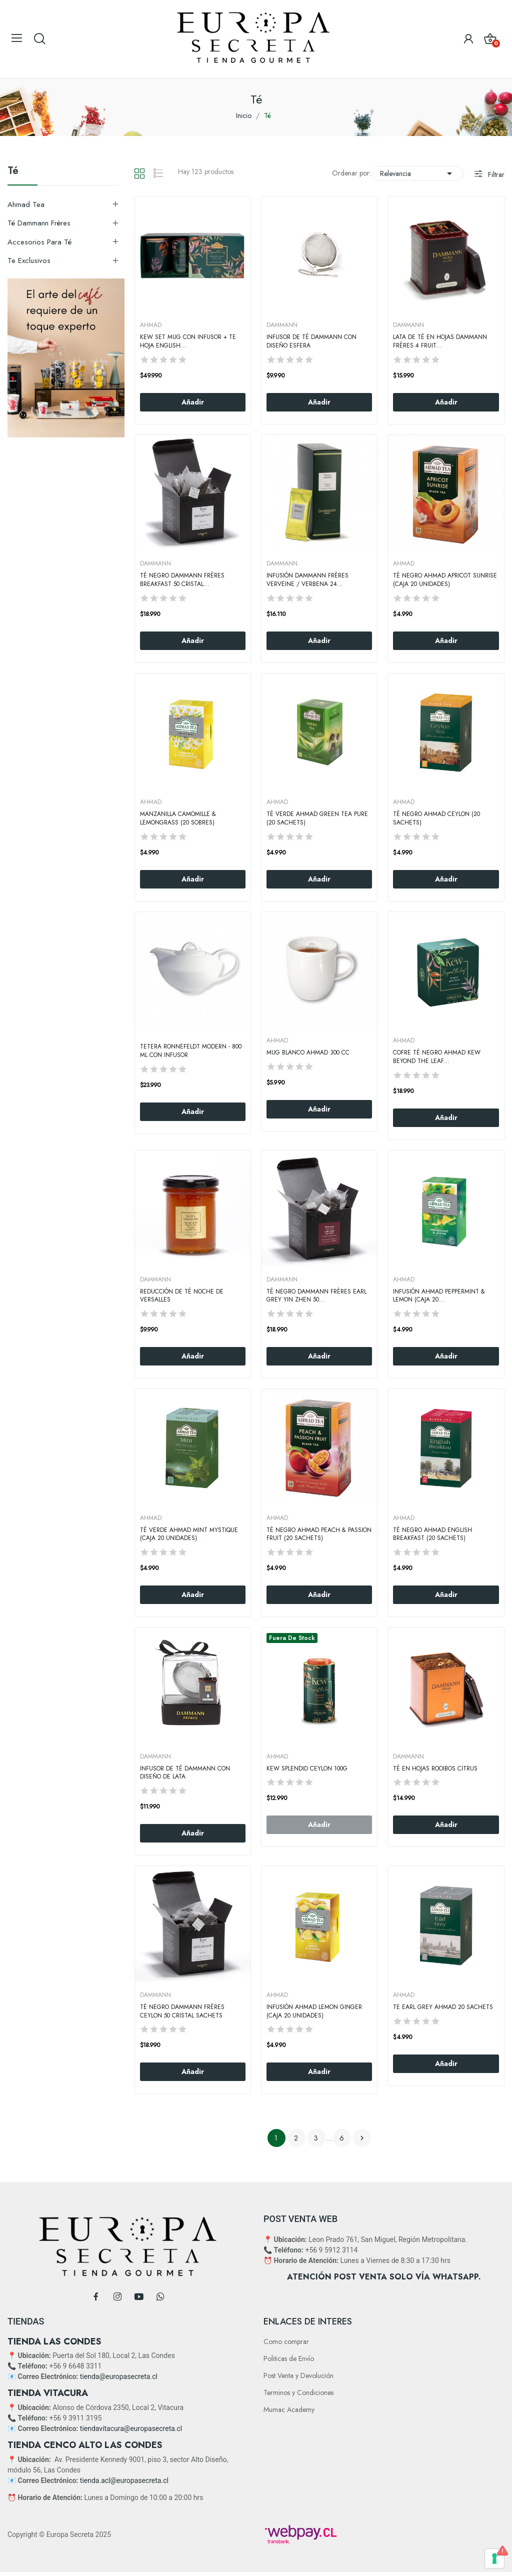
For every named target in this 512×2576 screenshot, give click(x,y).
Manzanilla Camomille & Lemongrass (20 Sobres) (178, 818)
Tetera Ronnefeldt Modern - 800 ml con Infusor (191, 1051)
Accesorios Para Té (40, 242)
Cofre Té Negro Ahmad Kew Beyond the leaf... (436, 1057)
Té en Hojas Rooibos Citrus (435, 1768)
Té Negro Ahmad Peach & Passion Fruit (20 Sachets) (319, 1534)
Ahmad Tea (26, 204)
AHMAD (151, 325)
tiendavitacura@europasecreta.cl (131, 2428)
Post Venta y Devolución (299, 2375)
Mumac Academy (289, 2409)
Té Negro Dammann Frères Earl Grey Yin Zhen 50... (316, 1296)
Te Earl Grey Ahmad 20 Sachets (443, 2007)
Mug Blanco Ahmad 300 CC (308, 1052)
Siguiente (362, 2138)
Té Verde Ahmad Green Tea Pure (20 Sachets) (317, 818)
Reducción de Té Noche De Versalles (182, 1296)
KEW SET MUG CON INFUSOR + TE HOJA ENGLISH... (188, 341)
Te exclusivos (29, 260)
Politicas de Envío (289, 2359)
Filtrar (495, 175)
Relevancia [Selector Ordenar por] (418, 174)
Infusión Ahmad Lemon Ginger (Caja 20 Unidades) (314, 2011)
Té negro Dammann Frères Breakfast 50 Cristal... (182, 580)
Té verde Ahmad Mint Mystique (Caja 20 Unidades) (189, 1534)
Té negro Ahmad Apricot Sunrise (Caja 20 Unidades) (445, 580)
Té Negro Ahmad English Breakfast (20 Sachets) (432, 1534)
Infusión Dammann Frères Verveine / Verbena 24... (307, 580)
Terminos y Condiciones (299, 2393)
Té (13, 172)
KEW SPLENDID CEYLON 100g (307, 1768)
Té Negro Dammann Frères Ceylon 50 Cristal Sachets (182, 2011)
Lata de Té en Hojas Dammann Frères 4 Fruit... (440, 341)
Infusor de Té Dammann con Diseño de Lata (185, 1773)
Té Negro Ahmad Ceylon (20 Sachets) (436, 818)
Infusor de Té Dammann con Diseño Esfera (311, 341)
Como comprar (286, 2341)
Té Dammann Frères (39, 223)
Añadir (193, 402)
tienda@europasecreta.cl (119, 2376)
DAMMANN (282, 325)
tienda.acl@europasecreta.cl (124, 2480)
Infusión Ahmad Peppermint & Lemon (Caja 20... (439, 1296)
